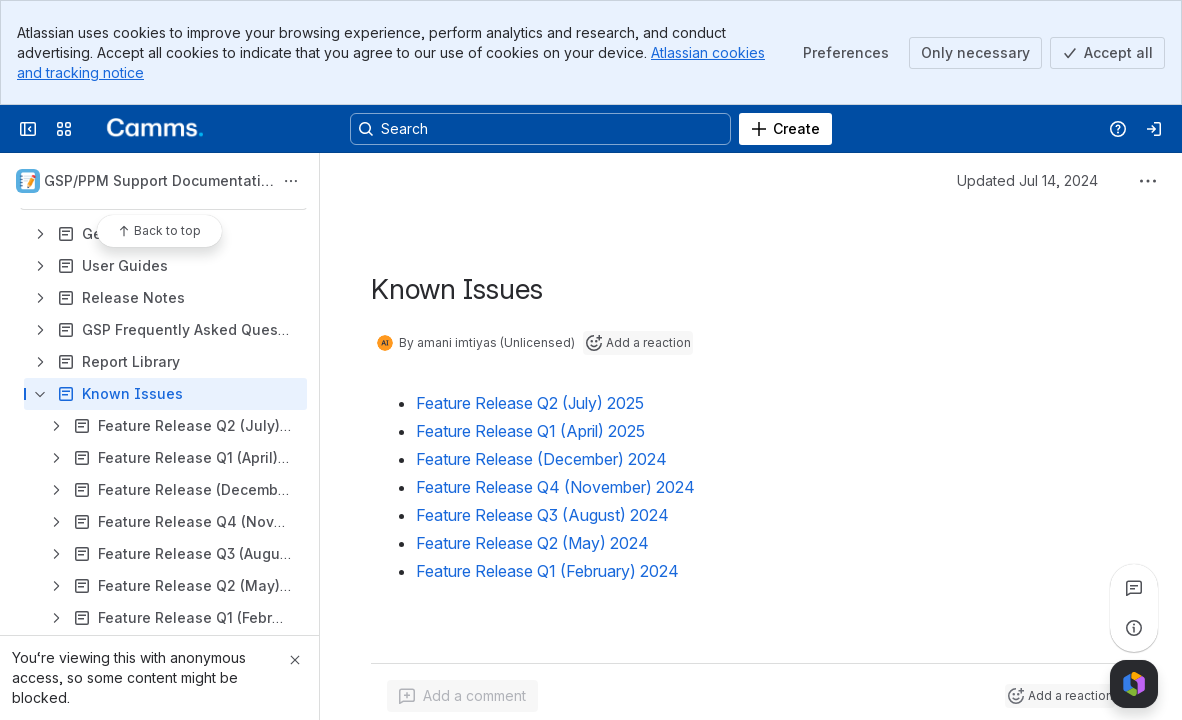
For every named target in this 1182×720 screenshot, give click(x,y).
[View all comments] (1134, 588)
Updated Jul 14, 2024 (1027, 180)
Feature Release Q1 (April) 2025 (530, 431)
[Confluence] (147, 129)
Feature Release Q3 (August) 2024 (542, 515)
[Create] (785, 129)
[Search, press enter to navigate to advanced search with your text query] (540, 129)
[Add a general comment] (462, 696)
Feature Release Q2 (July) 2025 (530, 403)
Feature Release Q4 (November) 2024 (555, 487)
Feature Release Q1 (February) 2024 (547, 571)
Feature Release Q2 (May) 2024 (532, 543)
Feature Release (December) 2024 (541, 459)
